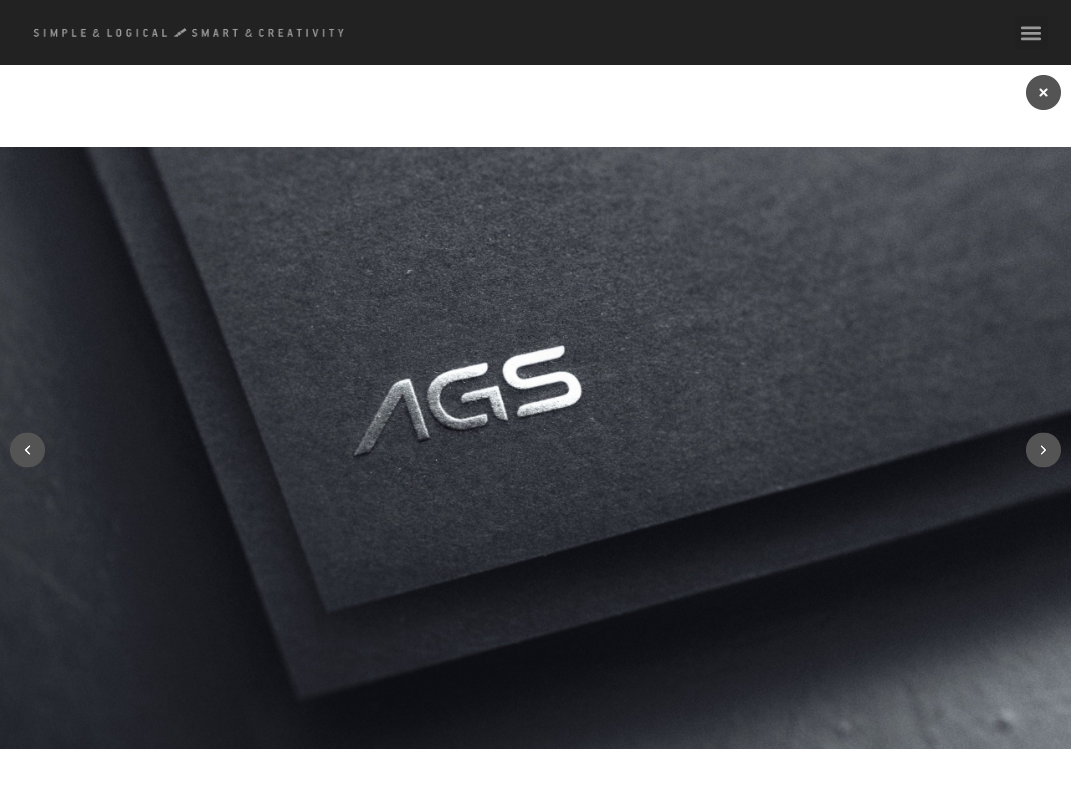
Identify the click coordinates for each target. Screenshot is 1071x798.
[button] (1031, 32)
